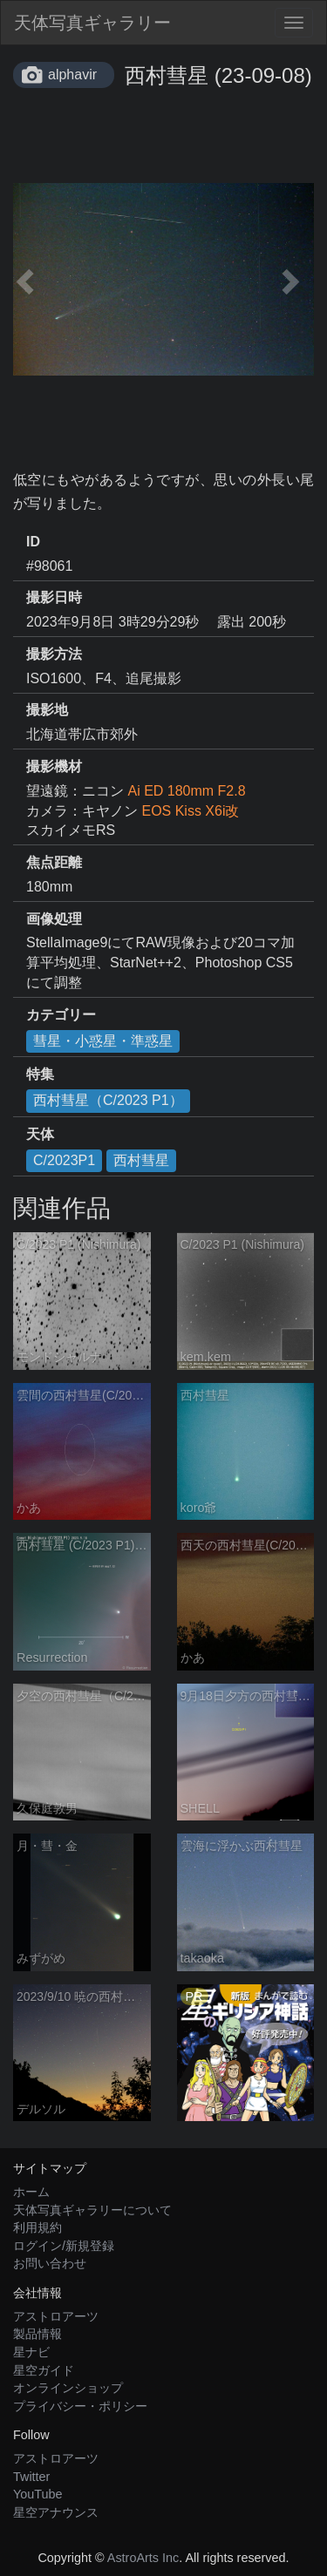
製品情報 (37, 2334)
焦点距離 (54, 862)
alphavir (72, 74)
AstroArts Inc (143, 2558)
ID (33, 541)
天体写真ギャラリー (92, 22)
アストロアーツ (56, 2316)
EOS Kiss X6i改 (190, 810)
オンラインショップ (68, 2388)
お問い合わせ (49, 2263)
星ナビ (31, 2352)
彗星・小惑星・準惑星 (103, 1041)
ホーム (31, 2192)
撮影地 (47, 709)
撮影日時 (54, 597)
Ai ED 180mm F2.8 (186, 790)
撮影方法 (54, 654)
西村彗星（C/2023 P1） (108, 1100)
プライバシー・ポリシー (80, 2406)
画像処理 (54, 919)
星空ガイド (43, 2370)
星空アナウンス (56, 2512)
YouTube (38, 2494)
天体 (40, 1134)
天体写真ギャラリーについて (92, 2210)
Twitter (31, 2477)
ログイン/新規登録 (63, 2246)
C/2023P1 (64, 1160)
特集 (40, 1074)
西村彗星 (141, 1160)
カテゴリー (61, 1014)
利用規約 (37, 2227)
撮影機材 (54, 766)
